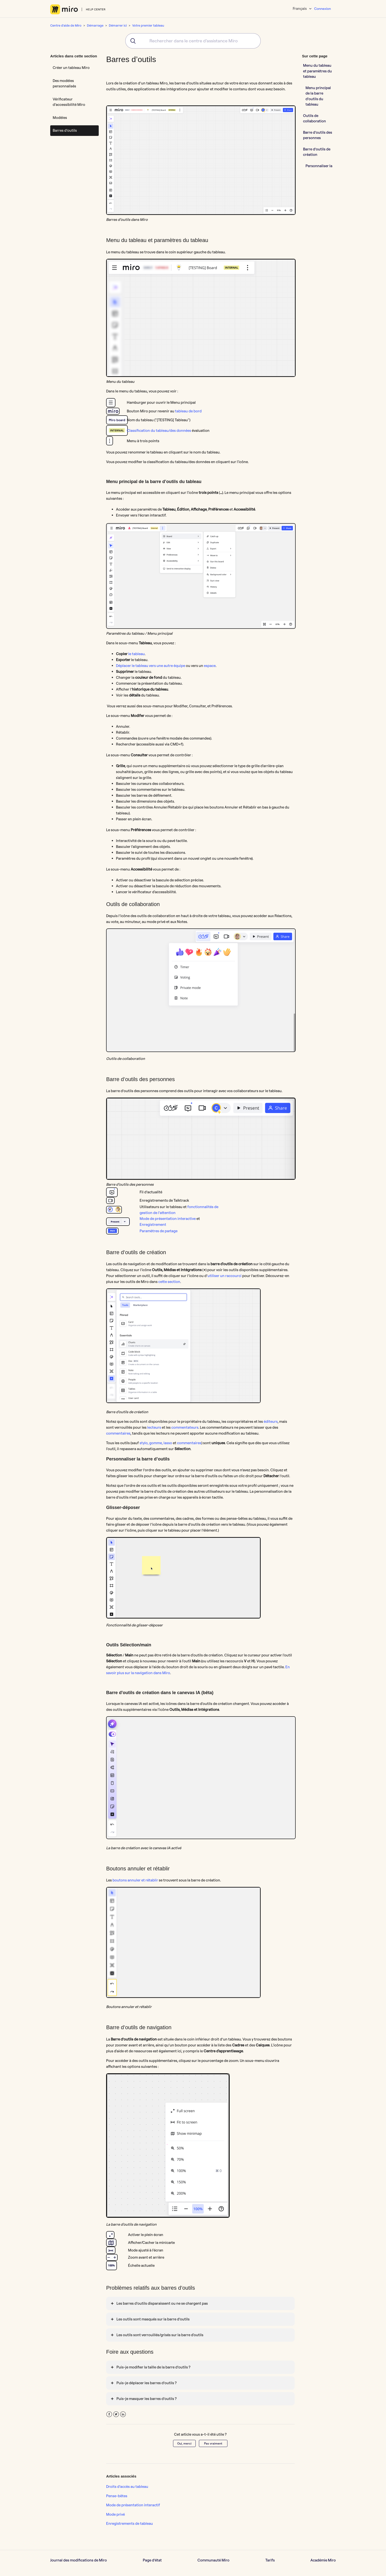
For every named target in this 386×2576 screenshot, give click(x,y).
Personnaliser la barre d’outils (319, 168)
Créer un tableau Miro (71, 67)
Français (300, 8)
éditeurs (271, 1421)
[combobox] (193, 41)
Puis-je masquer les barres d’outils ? (146, 2398)
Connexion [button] (322, 8)
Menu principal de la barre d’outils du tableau (318, 96)
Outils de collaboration (314, 118)
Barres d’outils (65, 130)
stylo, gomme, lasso (156, 1443)
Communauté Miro (213, 2560)
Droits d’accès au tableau (127, 2486)
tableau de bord (188, 411)
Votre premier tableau (148, 25)
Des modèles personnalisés (64, 83)
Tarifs (270, 2560)
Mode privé (115, 2514)
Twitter (116, 2414)
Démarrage (95, 25)
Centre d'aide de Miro (65, 25)
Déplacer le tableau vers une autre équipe (150, 665)
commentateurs (184, 1427)
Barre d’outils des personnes (317, 135)
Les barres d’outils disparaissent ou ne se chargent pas (162, 2303)
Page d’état (152, 2560)
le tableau (136, 653)
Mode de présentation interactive (168, 1218)
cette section (169, 1281)
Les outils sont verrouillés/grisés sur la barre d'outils (159, 2335)
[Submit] (131, 40)
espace (210, 665)
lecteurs (154, 1427)
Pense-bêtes (116, 2496)
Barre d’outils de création (316, 152)
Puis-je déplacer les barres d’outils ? (146, 2383)
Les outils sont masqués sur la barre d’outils (153, 2319)
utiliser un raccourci (224, 1275)
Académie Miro (323, 2560)
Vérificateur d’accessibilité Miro (69, 102)
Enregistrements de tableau (129, 2523)
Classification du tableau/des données (159, 430)
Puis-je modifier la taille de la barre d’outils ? (153, 2367)
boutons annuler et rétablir (135, 1880)
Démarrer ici (118, 25)
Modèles (60, 117)
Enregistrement (153, 1224)
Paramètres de (152, 1231)
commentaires (118, 1433)
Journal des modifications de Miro (78, 2560)
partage (171, 1231)
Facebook (109, 2414)
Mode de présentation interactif (133, 2505)
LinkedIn (123, 2414)
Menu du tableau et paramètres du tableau (317, 71)
